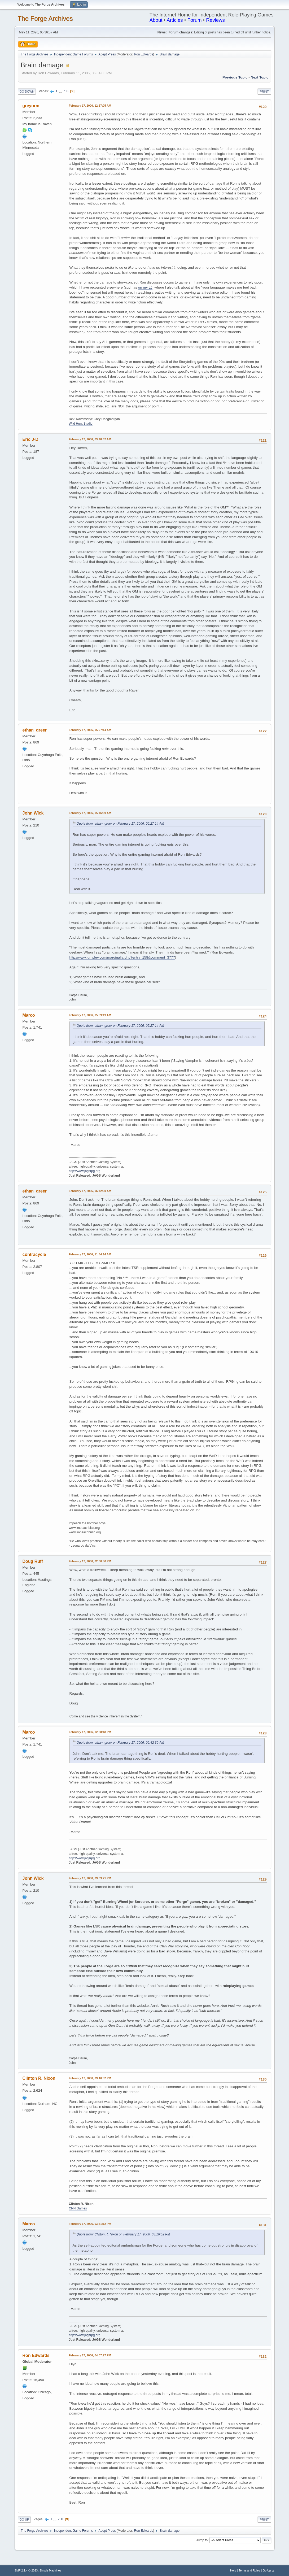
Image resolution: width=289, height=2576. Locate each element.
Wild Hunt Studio (81, 423)
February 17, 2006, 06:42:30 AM (90, 1191)
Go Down (27, 91)
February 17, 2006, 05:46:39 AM (90, 813)
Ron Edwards (143, 54)
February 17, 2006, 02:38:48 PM (90, 1732)
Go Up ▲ (269, 2570)
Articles (175, 20)
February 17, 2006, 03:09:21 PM (90, 1878)
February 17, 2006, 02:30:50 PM (90, 1561)
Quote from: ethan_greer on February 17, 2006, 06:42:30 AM (120, 1742)
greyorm (31, 105)
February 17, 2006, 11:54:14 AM (90, 1254)
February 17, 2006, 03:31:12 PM (90, 2223)
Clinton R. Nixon (39, 2078)
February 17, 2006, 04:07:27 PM (90, 2355)
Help (233, 2570)
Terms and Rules (249, 2570)
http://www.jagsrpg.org (84, 1171)
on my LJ (145, 287)
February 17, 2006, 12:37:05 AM (90, 105)
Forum (194, 20)
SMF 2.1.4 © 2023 (26, 2570)
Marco (29, 1015)
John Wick (33, 813)
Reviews (215, 20)
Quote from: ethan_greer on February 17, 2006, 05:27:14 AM (120, 823)
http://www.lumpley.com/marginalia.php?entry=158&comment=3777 (122, 957)
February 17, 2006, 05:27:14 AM (90, 730)
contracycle (34, 1254)
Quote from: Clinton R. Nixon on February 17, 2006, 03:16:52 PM (123, 2234)
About (156, 20)
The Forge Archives (45, 18)
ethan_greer (35, 730)
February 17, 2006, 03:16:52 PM (90, 2078)
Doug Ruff (33, 1561)
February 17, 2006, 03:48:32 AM (90, 439)
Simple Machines (50, 2570)
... (61, 91)
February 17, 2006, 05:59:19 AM (90, 1015)
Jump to (202, 2540)
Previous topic (235, 77)
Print (264, 91)
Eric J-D (30, 439)
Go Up (24, 2519)
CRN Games (78, 2208)
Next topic (259, 77)
